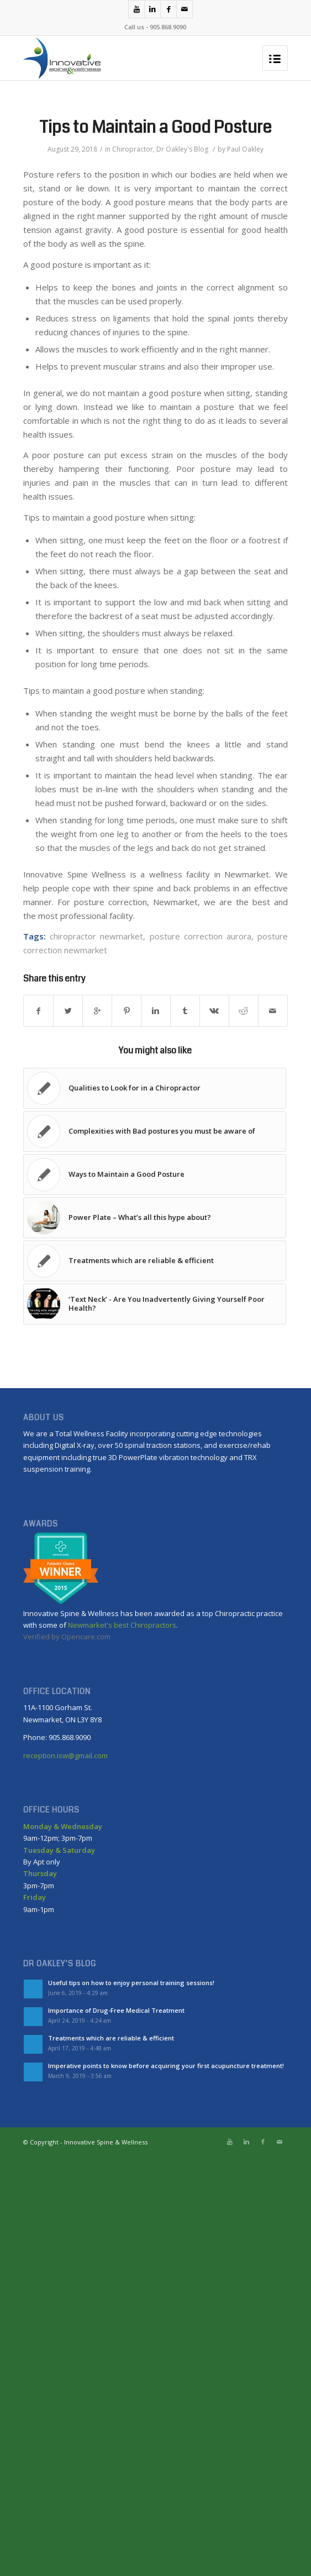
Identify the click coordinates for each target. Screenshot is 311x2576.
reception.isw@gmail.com (65, 1755)
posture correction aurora (200, 936)
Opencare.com (85, 1637)
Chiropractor (132, 149)
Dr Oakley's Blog (182, 149)
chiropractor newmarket (96, 936)
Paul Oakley (245, 149)
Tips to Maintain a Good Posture (155, 127)
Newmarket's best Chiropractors (122, 1625)
